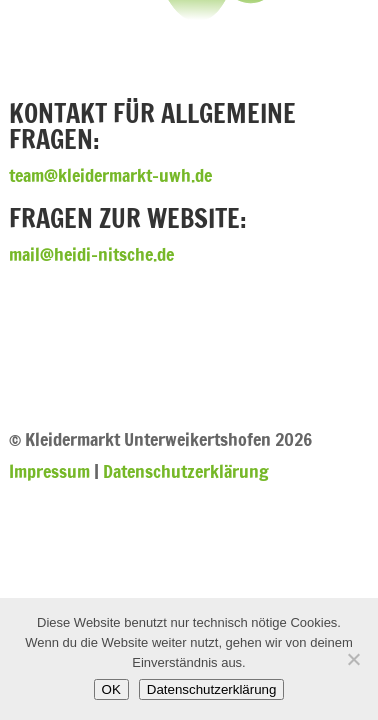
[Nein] (353, 659)
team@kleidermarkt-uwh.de (110, 175)
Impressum (49, 471)
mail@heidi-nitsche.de (91, 254)
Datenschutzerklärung (186, 471)
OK (111, 689)
